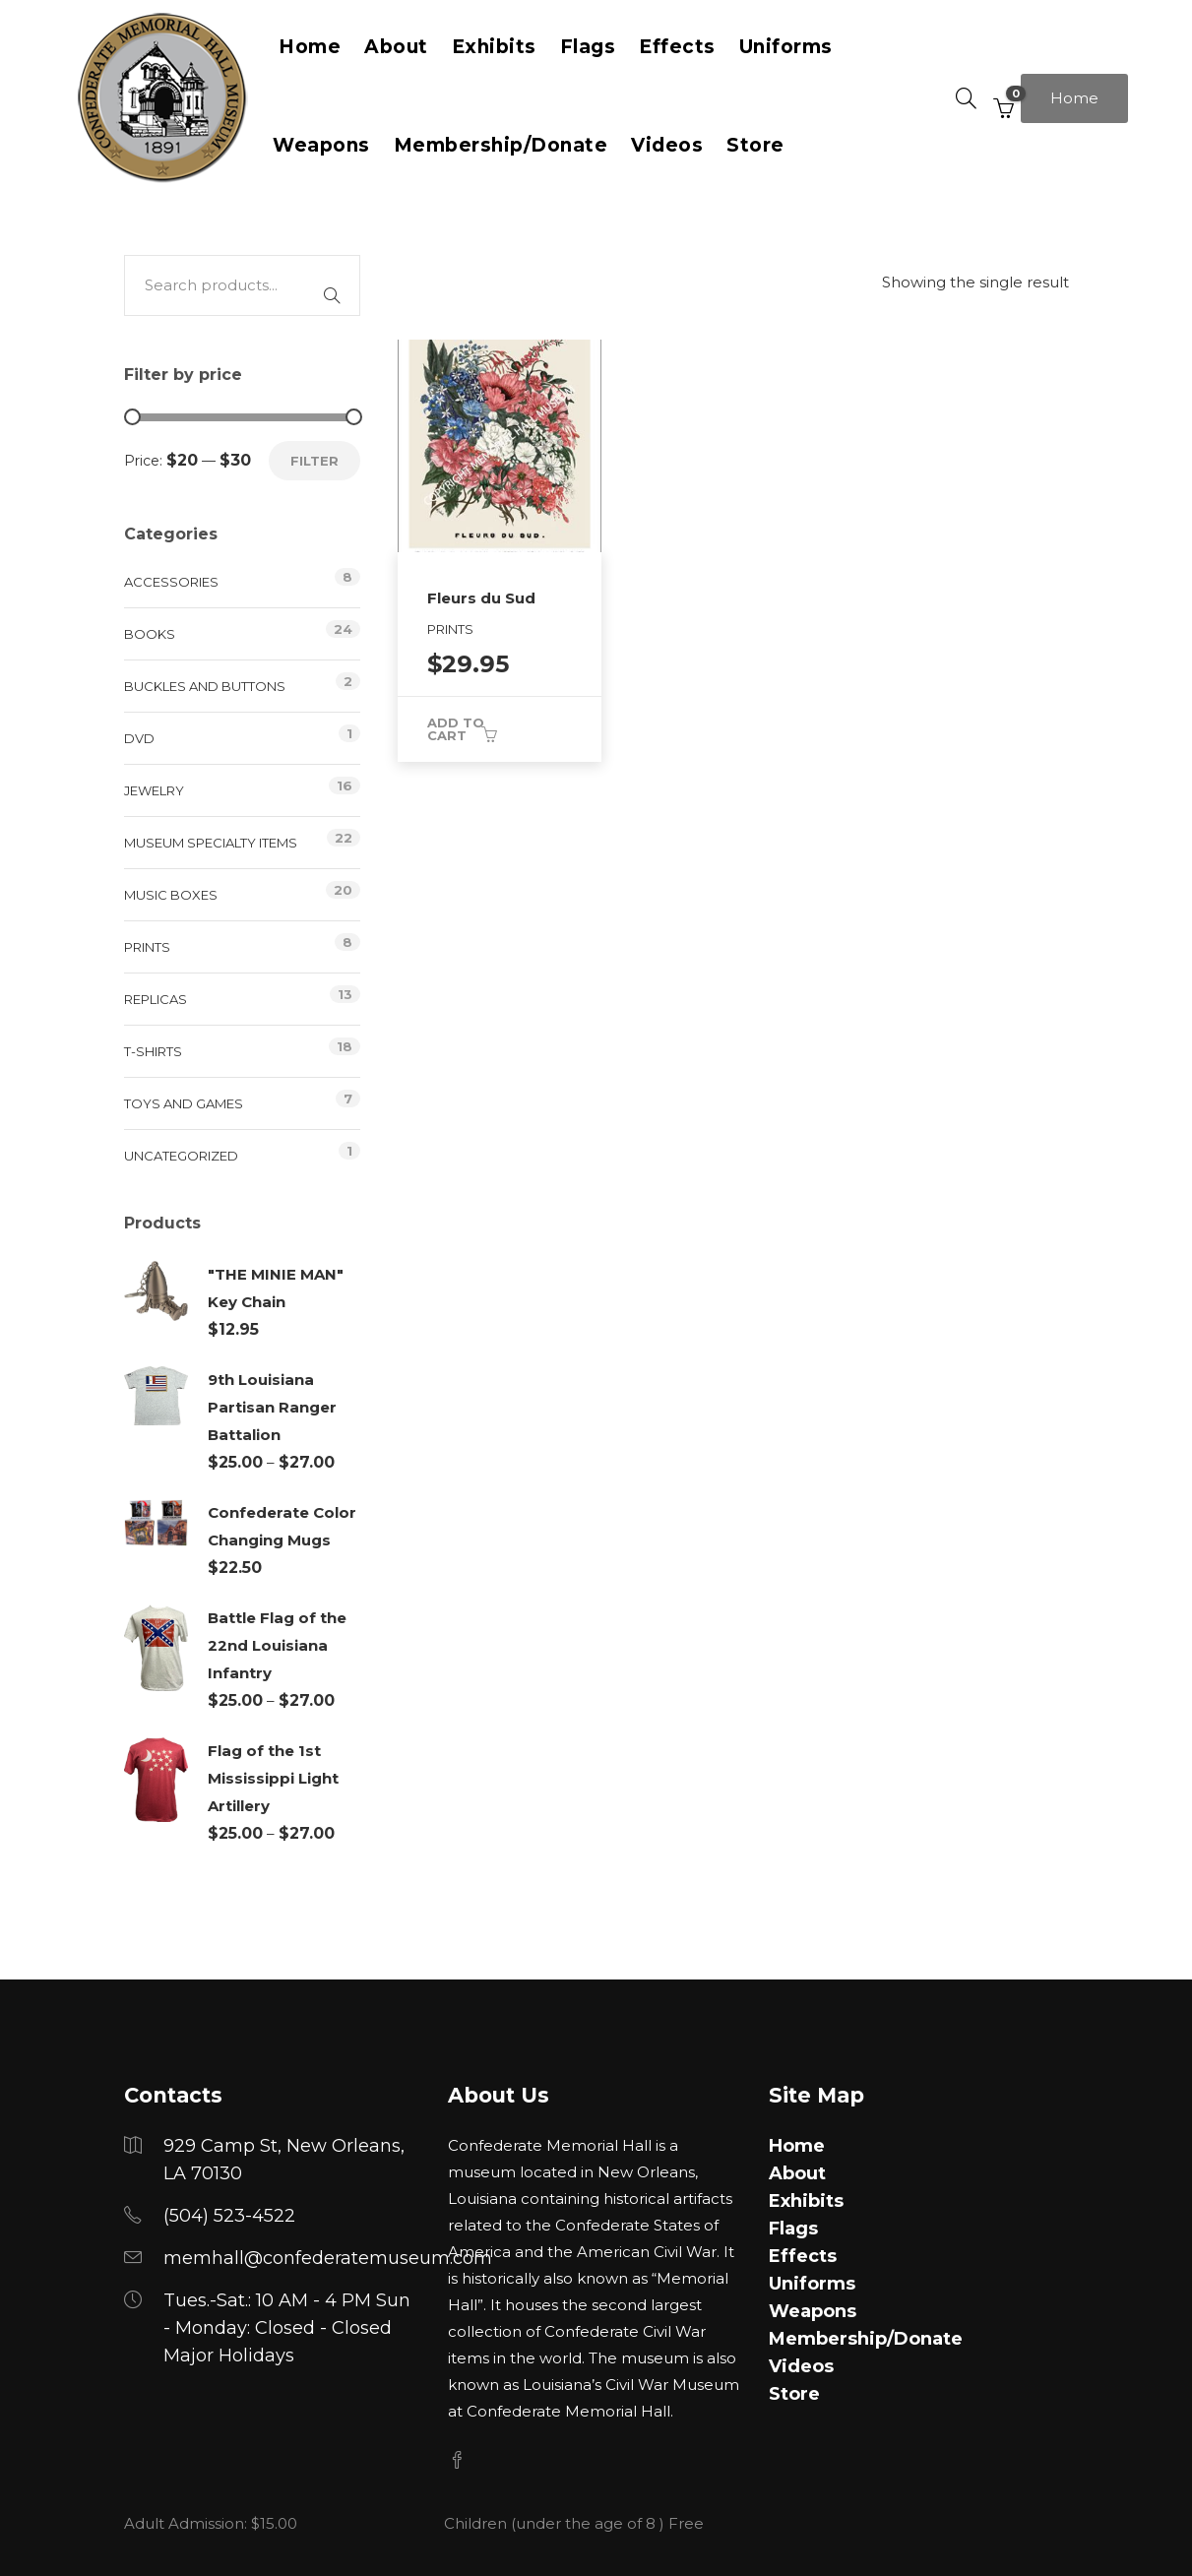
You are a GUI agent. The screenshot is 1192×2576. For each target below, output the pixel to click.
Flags (793, 2228)
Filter (314, 461)
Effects (803, 2256)
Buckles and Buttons (204, 686)
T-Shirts (153, 1051)
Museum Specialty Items (210, 842)
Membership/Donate (501, 145)
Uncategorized (181, 1155)
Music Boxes (171, 895)
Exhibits (806, 2201)
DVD (139, 738)
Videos (667, 145)
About (797, 2173)
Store (755, 145)
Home (1074, 98)
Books (149, 634)
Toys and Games (183, 1103)
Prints (147, 947)
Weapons (321, 145)
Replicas (155, 999)
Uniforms (812, 2283)
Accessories (171, 582)
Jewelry (154, 790)
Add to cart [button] (455, 729)
